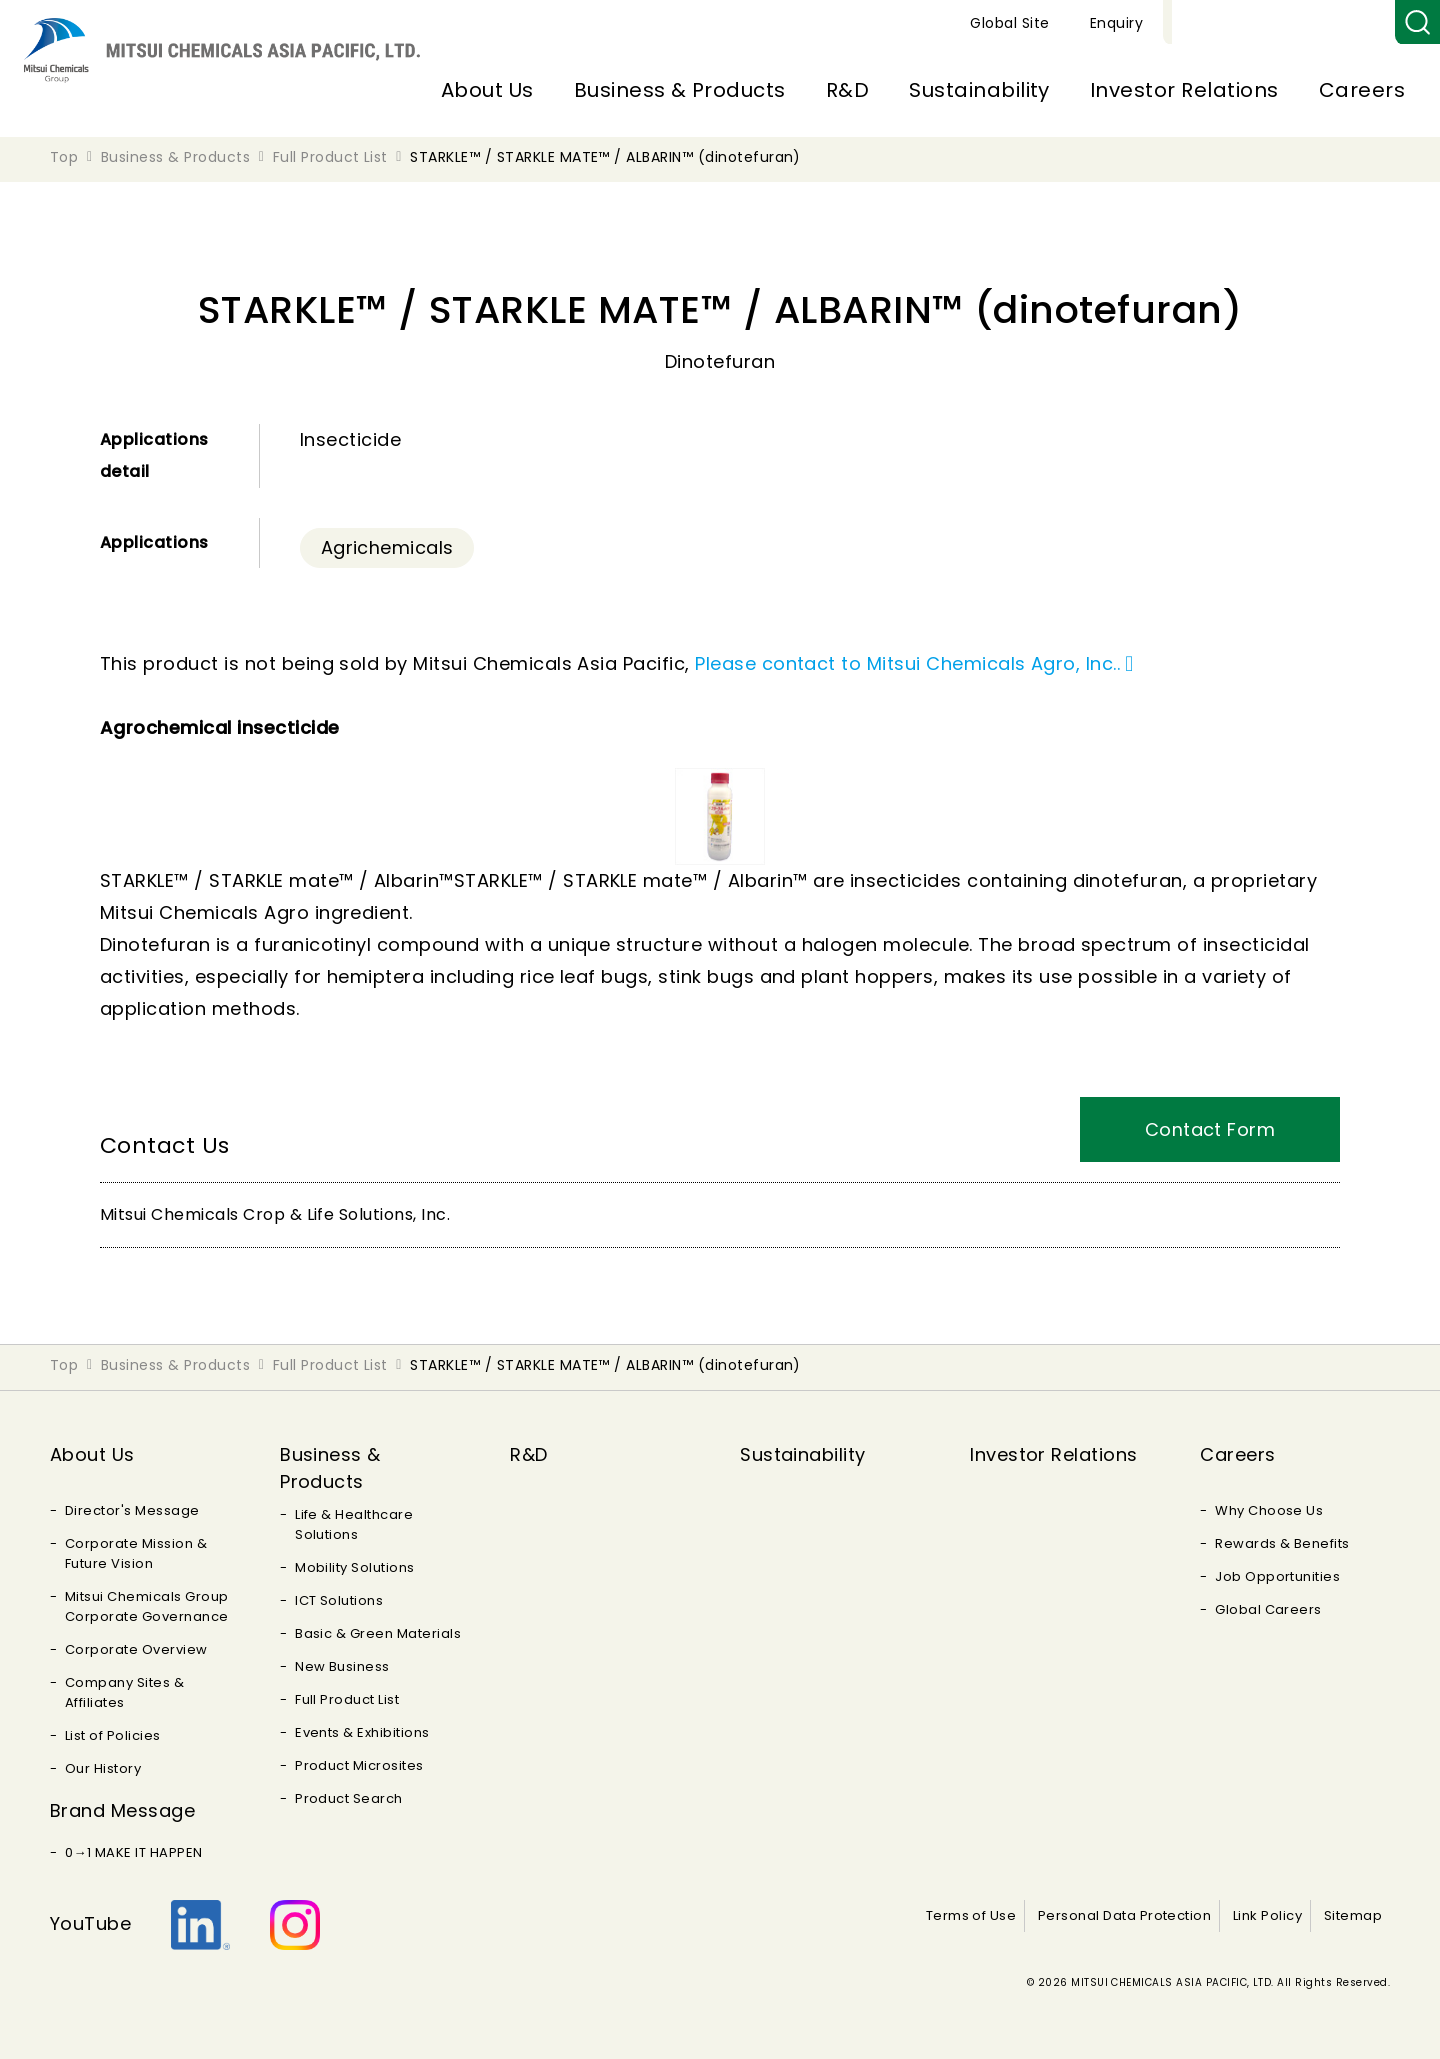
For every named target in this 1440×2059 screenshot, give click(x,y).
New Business (342, 1666)
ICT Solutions (339, 1600)
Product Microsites (359, 1765)
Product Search (349, 1798)
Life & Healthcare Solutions (354, 1524)
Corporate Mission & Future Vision (136, 1553)
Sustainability (979, 90)
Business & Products (680, 90)
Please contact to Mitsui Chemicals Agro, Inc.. (907, 663)
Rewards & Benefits (1282, 1543)
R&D (847, 90)
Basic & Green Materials (378, 1633)
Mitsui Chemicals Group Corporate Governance (147, 1606)
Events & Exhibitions (362, 1732)
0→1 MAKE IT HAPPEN (134, 1852)
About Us (487, 90)
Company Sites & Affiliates (124, 1692)
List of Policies (113, 1735)
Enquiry (1348, 23)
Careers (1362, 90)
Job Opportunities (1277, 1576)
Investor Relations (1184, 90)
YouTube (90, 1923)
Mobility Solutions (355, 1567)
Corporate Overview (136, 1649)
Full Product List (347, 1699)
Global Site (1241, 23)
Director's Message (132, 1510)
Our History (103, 1768)
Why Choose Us (1269, 1510)
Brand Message (122, 1810)
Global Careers (1268, 1609)
